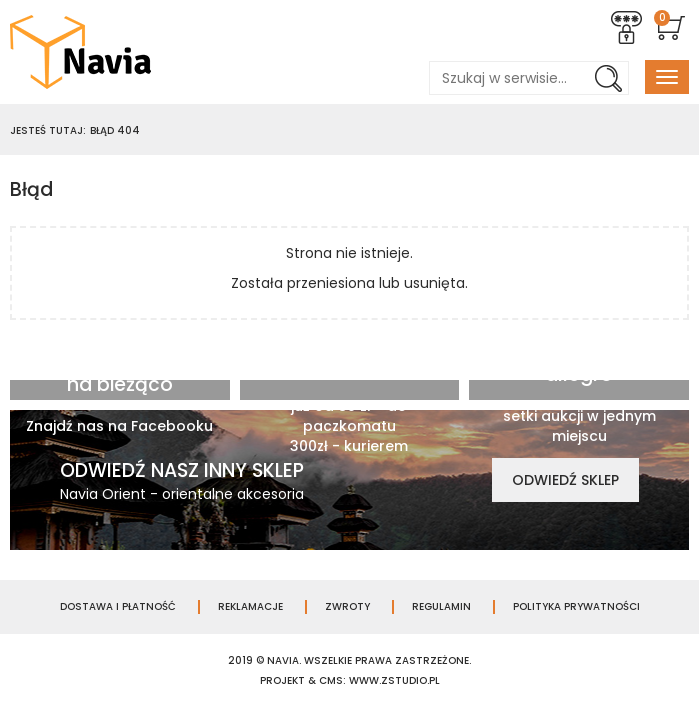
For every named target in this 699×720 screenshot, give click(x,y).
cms (331, 680)
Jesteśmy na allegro (579, 364)
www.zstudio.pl (394, 680)
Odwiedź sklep (565, 480)
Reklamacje (250, 607)
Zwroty (347, 607)
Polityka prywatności (576, 607)
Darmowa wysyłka (349, 354)
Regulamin (441, 607)
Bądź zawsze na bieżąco (119, 374)
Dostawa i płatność (118, 607)
